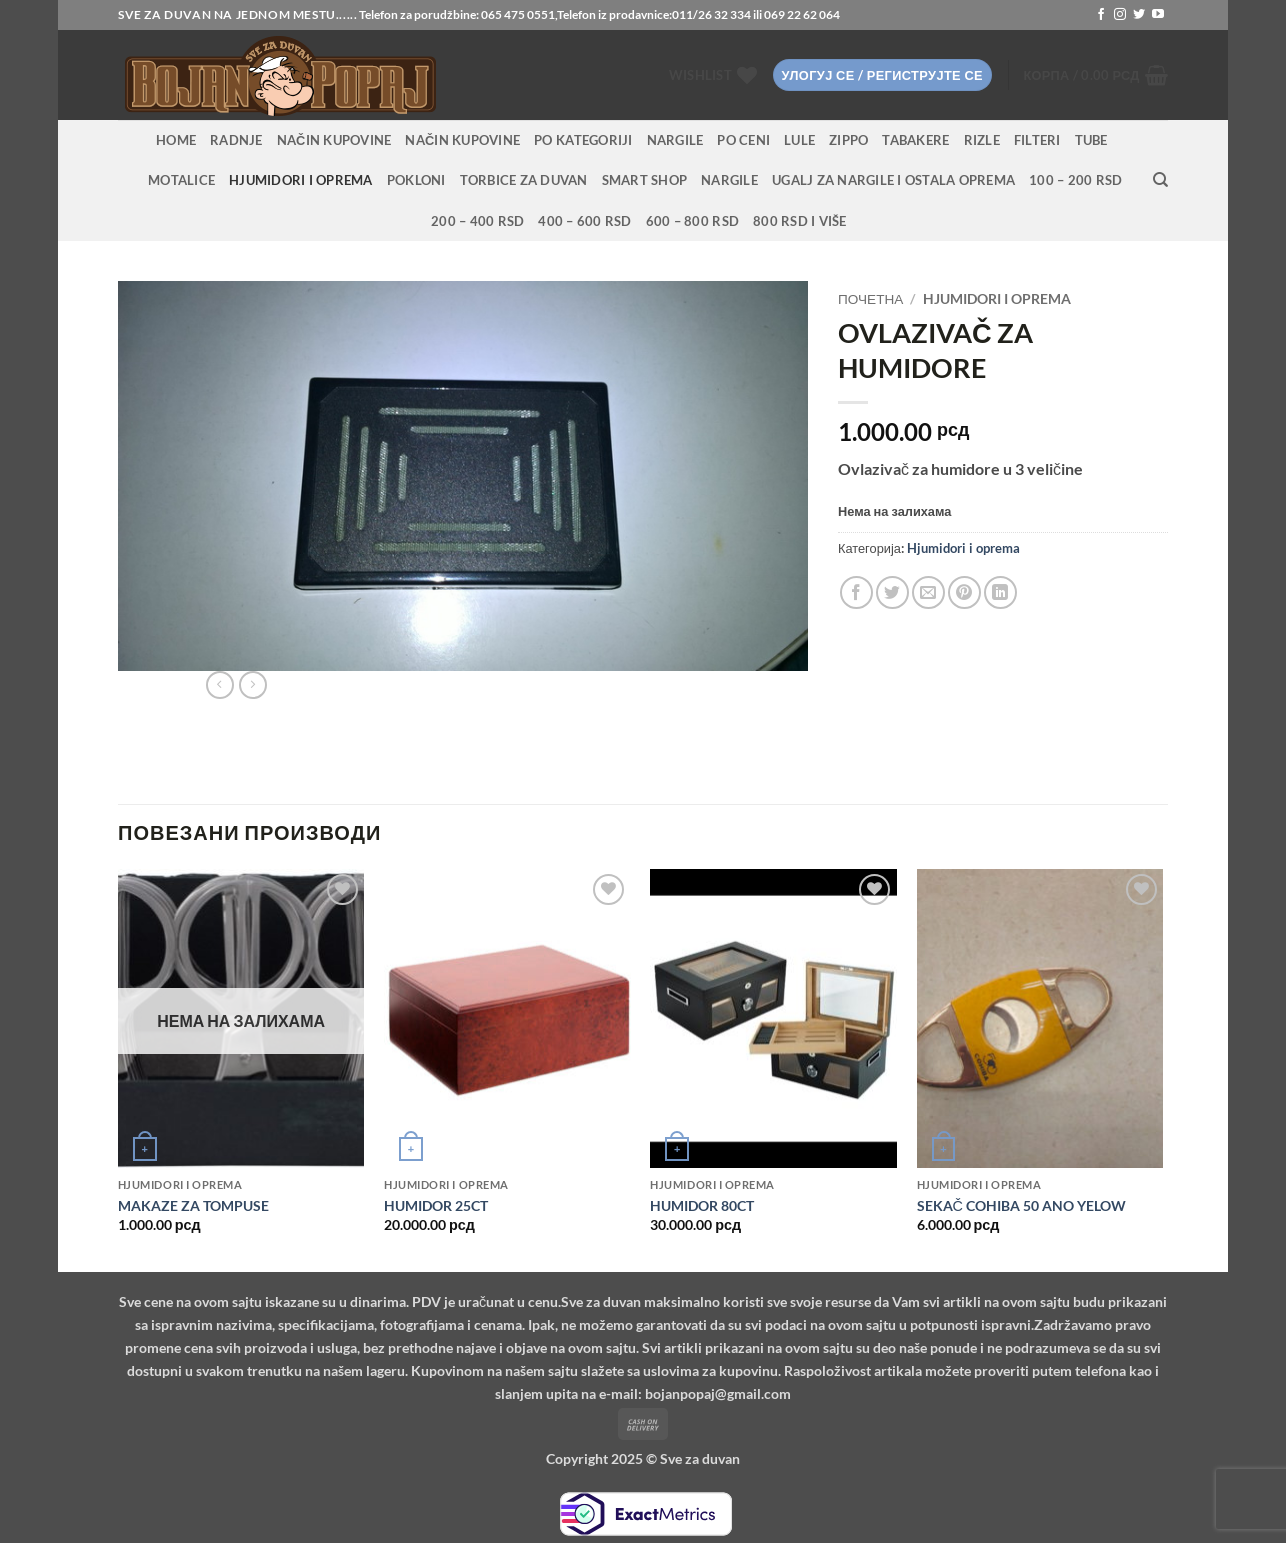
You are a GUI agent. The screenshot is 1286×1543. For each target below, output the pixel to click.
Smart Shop (645, 180)
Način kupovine (334, 140)
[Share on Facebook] (856, 592)
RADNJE (236, 140)
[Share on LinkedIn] (1000, 592)
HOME (176, 140)
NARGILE (675, 140)
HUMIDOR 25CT (436, 1205)
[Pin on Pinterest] (964, 592)
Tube (1091, 140)
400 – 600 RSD (584, 221)
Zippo (848, 140)
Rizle (982, 140)
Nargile (729, 180)
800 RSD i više (800, 221)
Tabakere (915, 140)
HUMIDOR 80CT (702, 1205)
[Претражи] (1160, 180)
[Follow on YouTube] (1158, 15)
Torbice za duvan (524, 180)
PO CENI (743, 140)
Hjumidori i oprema (301, 180)
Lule (799, 140)
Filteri (1037, 140)
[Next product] (220, 685)
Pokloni (416, 180)
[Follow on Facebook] (1101, 15)
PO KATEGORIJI (583, 140)
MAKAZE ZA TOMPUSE (193, 1205)
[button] (882, 75)
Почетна (870, 299)
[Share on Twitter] (892, 592)
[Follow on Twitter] (1139, 15)
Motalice (181, 180)
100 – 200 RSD (1075, 180)
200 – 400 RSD (477, 221)
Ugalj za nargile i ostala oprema (893, 180)
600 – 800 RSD (692, 221)
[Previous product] (253, 685)
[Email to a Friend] (928, 592)
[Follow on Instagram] (1120, 15)
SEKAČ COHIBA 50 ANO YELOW (1021, 1205)
